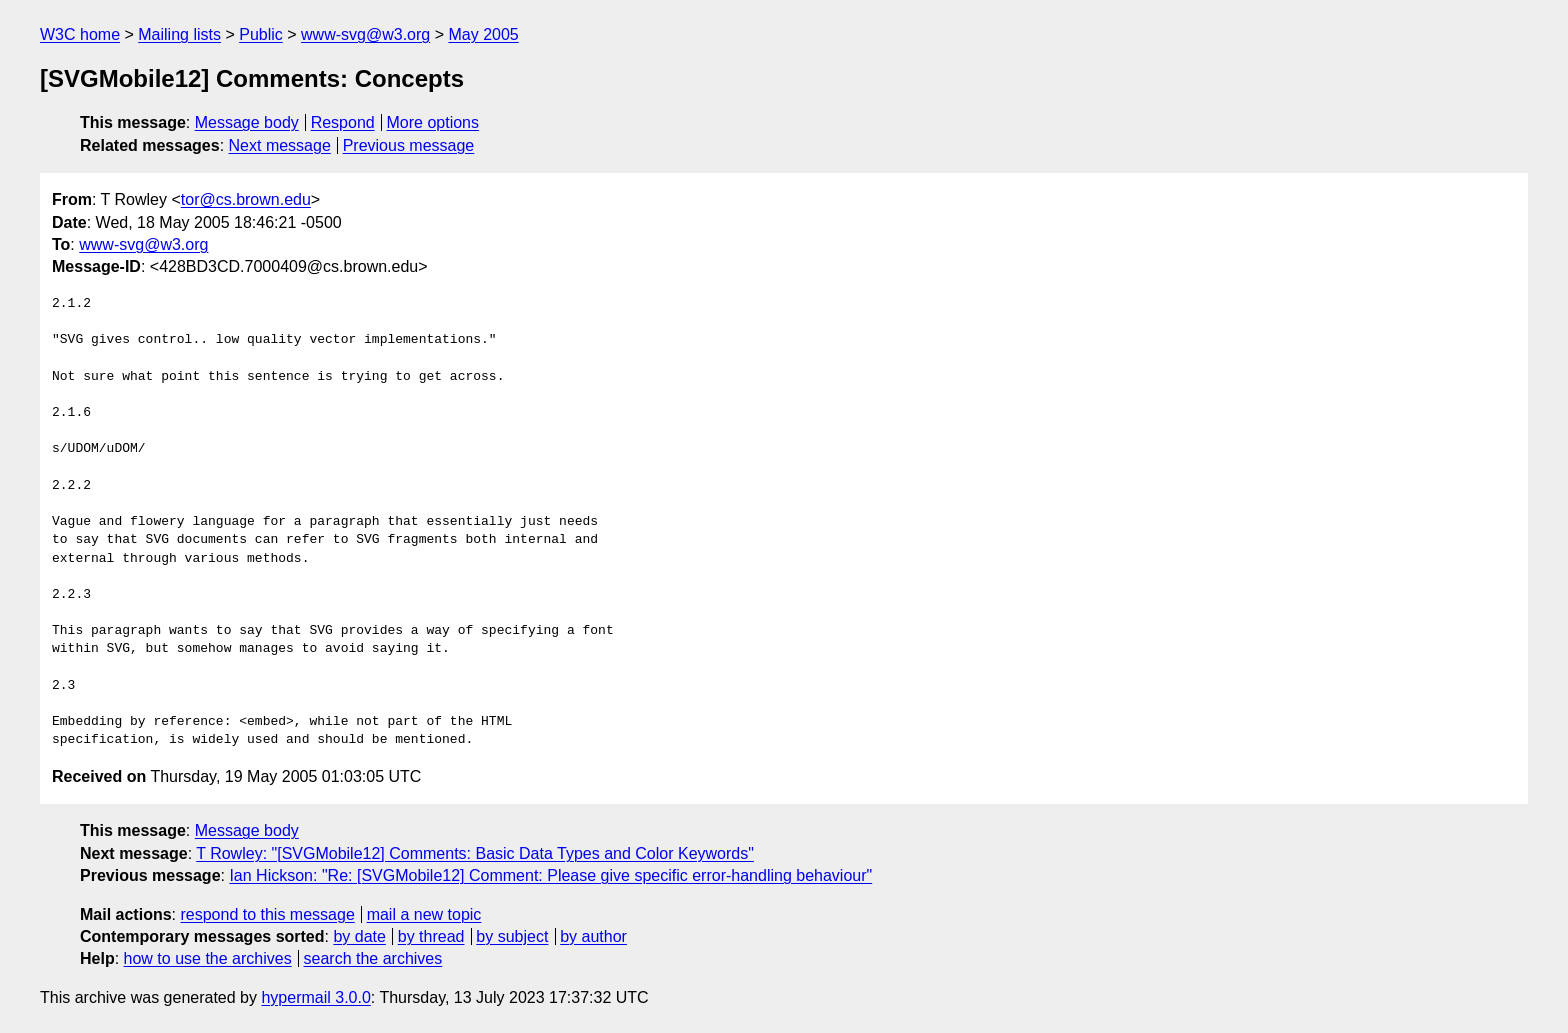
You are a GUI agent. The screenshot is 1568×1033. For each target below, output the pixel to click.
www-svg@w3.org (365, 34)
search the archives (373, 958)
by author (593, 936)
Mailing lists (179, 34)
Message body (247, 122)
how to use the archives (208, 958)
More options (433, 122)
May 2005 (483, 34)
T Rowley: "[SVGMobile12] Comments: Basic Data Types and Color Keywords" (475, 853)
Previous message (409, 145)
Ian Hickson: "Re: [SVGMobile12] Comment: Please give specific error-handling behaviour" (550, 875)
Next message (280, 145)
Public (261, 34)
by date (359, 936)
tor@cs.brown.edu (246, 199)
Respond (343, 122)
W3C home (80, 34)
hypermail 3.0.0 (315, 997)
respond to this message (267, 914)
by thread (431, 936)
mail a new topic (424, 914)
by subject (512, 936)
